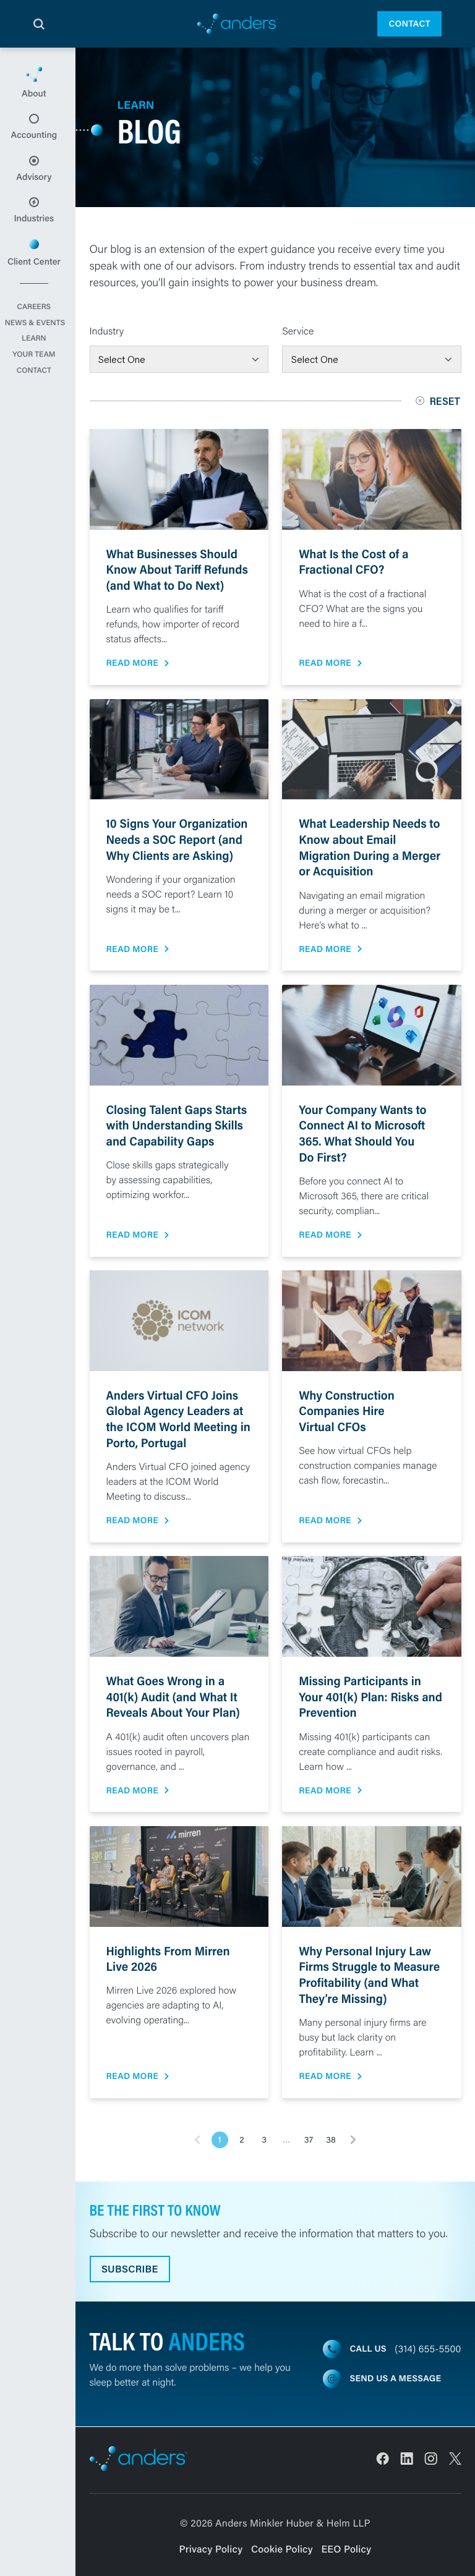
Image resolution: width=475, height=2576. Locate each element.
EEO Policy (347, 2549)
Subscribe (130, 2269)
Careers (38, 329)
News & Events (37, 345)
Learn (37, 360)
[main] (237, 1312)
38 (331, 2139)
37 (308, 2139)
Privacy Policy (211, 2549)
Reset (438, 401)
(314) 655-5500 (428, 2348)
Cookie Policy (282, 2549)
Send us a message (396, 2378)
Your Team (37, 376)
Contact (409, 23)
